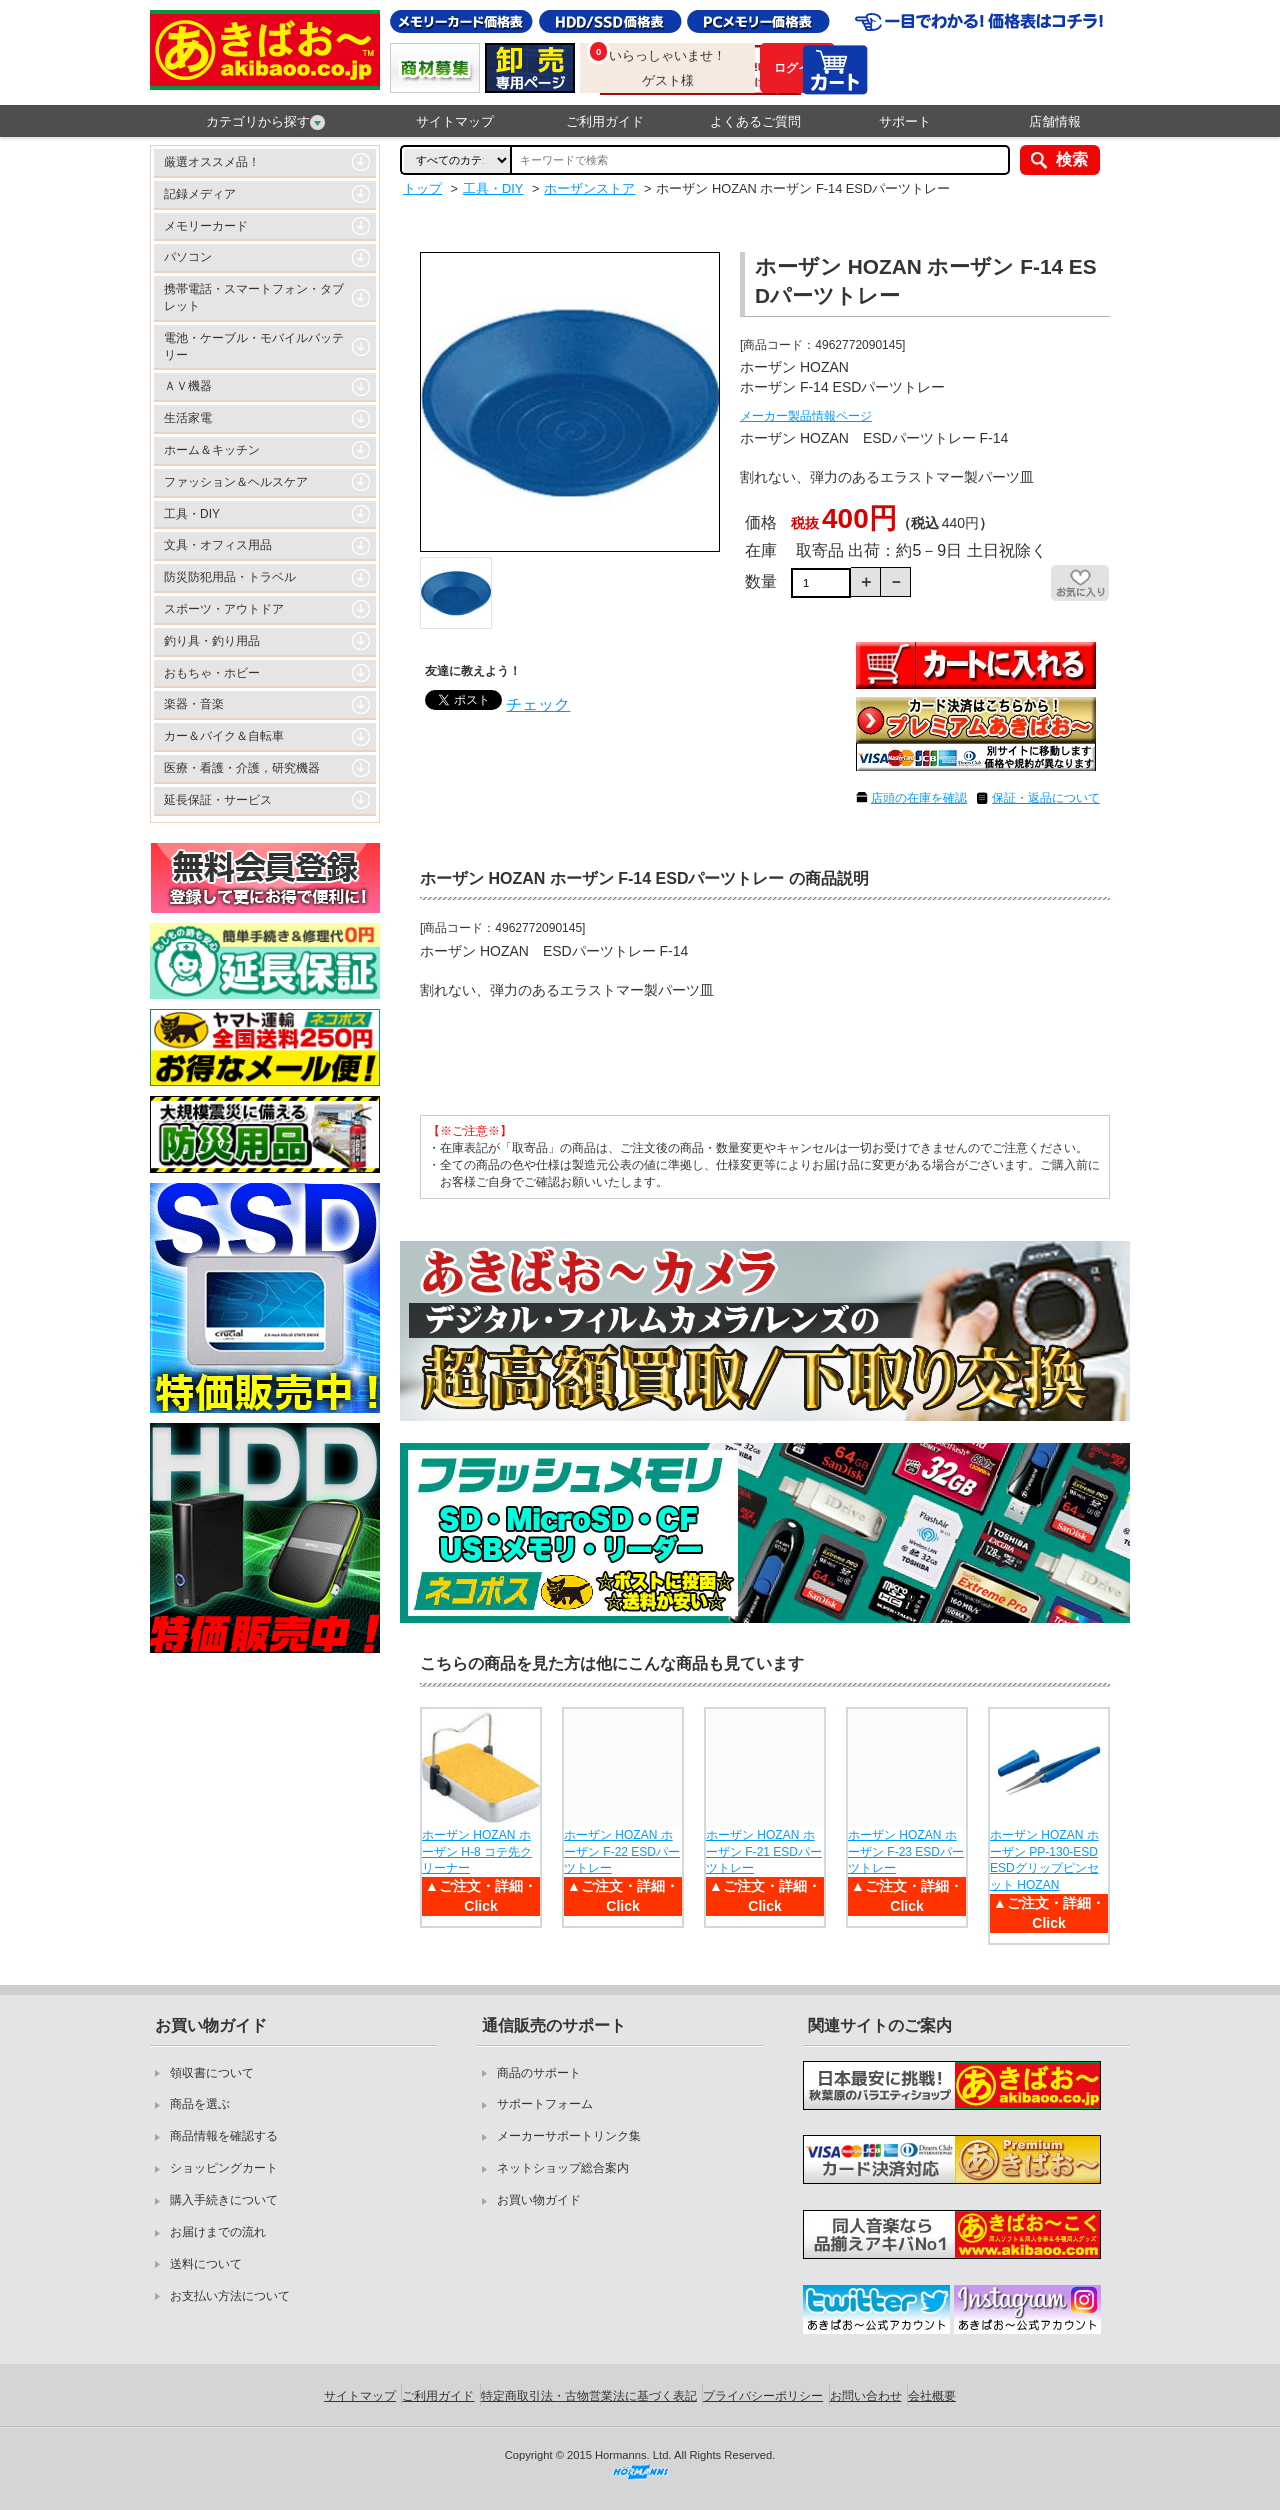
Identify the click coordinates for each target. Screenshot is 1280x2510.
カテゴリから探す (265, 122)
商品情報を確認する (224, 2136)
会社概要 (932, 2396)
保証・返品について (1046, 798)
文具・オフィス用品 (218, 545)
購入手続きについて (224, 2200)
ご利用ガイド (605, 121)
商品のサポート (539, 2073)
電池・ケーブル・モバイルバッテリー (254, 346)
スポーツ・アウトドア (224, 609)
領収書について (212, 2073)
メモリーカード (206, 226)
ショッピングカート (224, 2168)
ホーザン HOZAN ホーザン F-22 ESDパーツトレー (622, 1852)
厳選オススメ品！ (212, 162)
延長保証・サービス (218, 800)
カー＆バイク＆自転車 (224, 736)
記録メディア (200, 194)
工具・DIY (192, 514)
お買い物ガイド (539, 2200)
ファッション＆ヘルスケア (236, 482)
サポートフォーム (545, 2104)
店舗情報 (1055, 121)
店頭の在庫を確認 (919, 798)
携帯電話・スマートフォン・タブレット (254, 297)
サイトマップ (455, 121)
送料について (206, 2264)
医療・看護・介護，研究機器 (242, 768)
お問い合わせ (866, 2396)
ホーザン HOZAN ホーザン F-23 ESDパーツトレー (906, 1852)
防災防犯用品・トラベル (230, 577)
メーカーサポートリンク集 (569, 2136)
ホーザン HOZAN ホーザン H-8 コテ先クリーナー (477, 1852)
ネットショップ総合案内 (563, 2168)
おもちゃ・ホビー (212, 673)
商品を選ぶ (200, 2104)
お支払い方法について (230, 2296)
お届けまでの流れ (218, 2232)
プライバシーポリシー (763, 2396)
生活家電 (188, 418)
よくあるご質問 (755, 121)
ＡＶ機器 (188, 386)
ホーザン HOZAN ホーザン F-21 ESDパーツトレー (764, 1852)
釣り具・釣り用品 (212, 641)
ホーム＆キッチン (212, 450)
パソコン (188, 257)
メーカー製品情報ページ (806, 416)
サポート (905, 121)
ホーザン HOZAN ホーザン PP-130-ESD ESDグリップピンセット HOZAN (1044, 1860)
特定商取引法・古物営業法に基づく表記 (589, 2396)
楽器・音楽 (194, 704)
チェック (538, 704)
